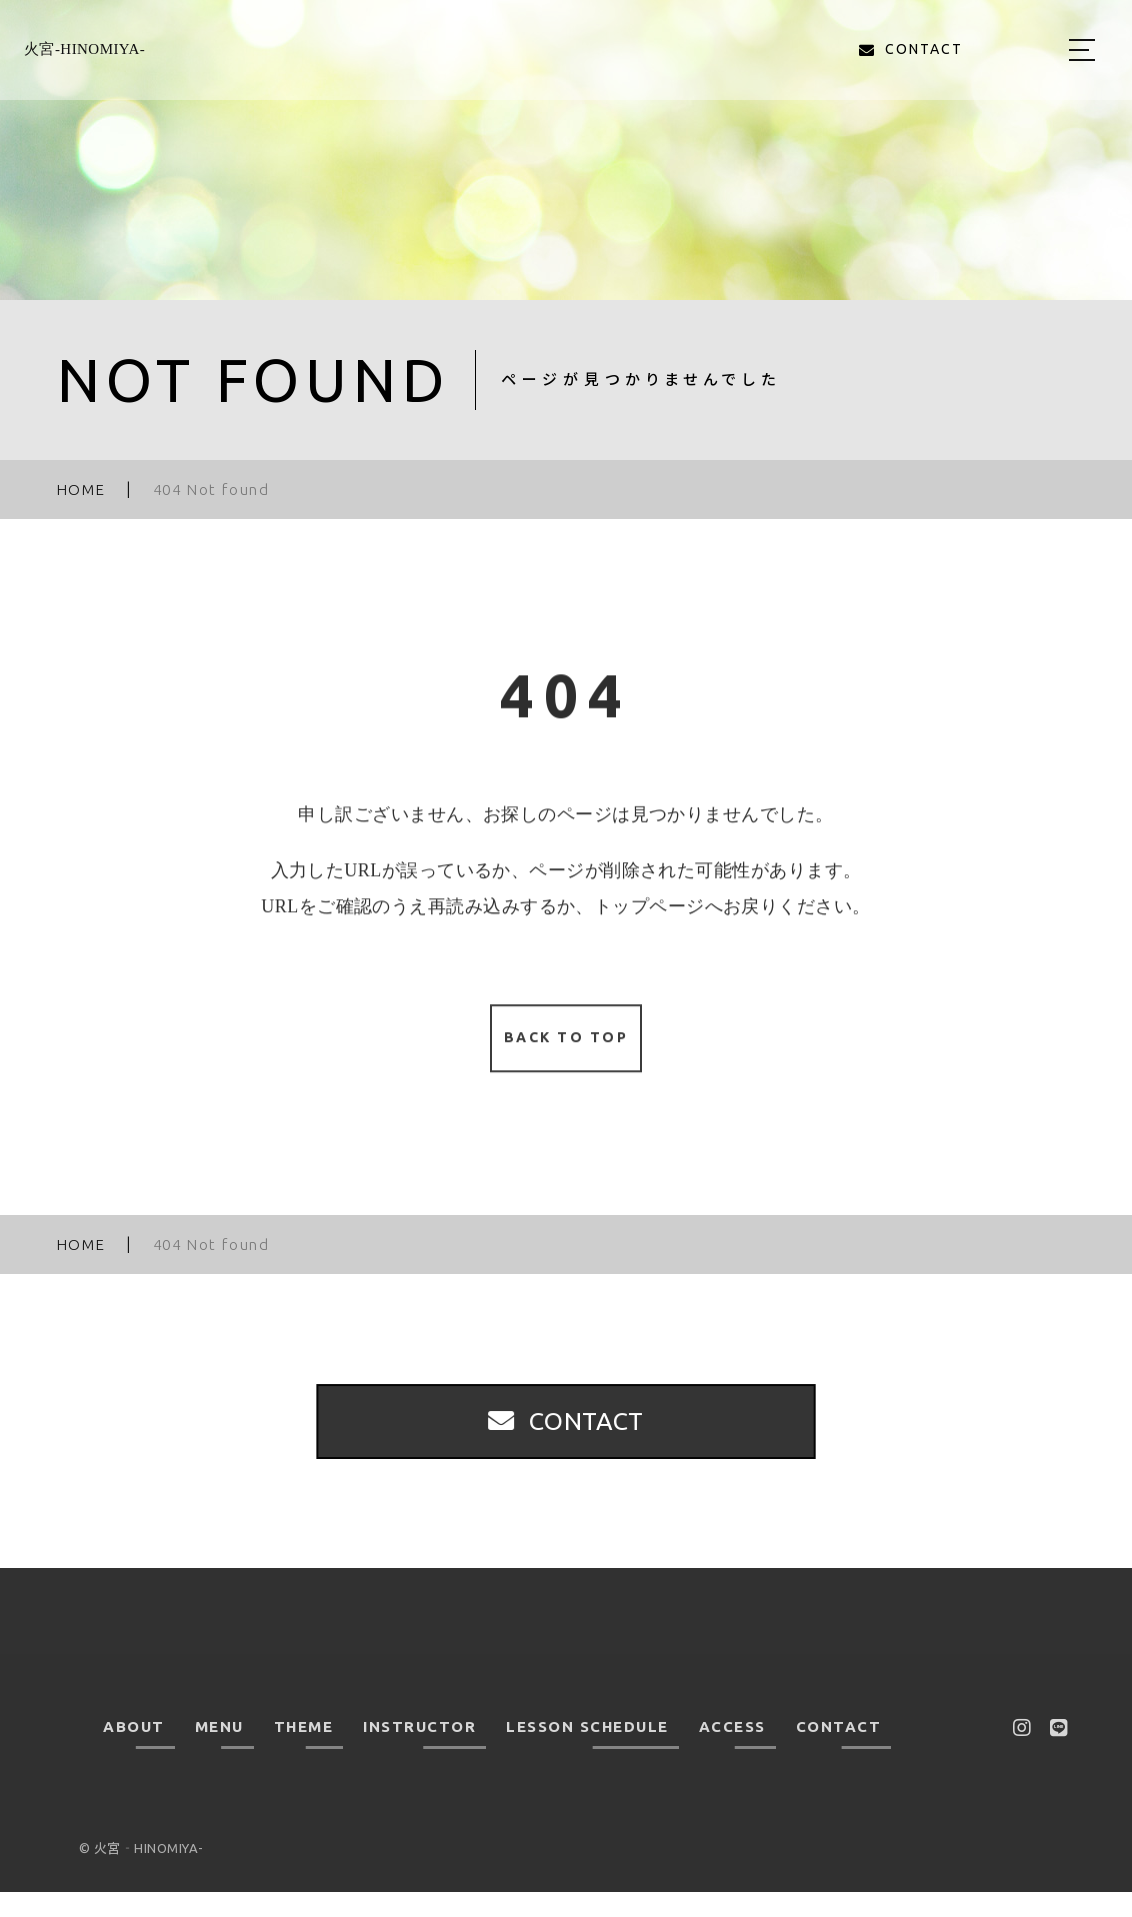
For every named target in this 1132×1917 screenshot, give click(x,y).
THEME (304, 1751)
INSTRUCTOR (419, 1751)
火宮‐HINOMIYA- (84, 49)
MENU (219, 1751)
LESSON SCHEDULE (587, 1751)
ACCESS (732, 1751)
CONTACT (839, 1751)
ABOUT (134, 1751)
